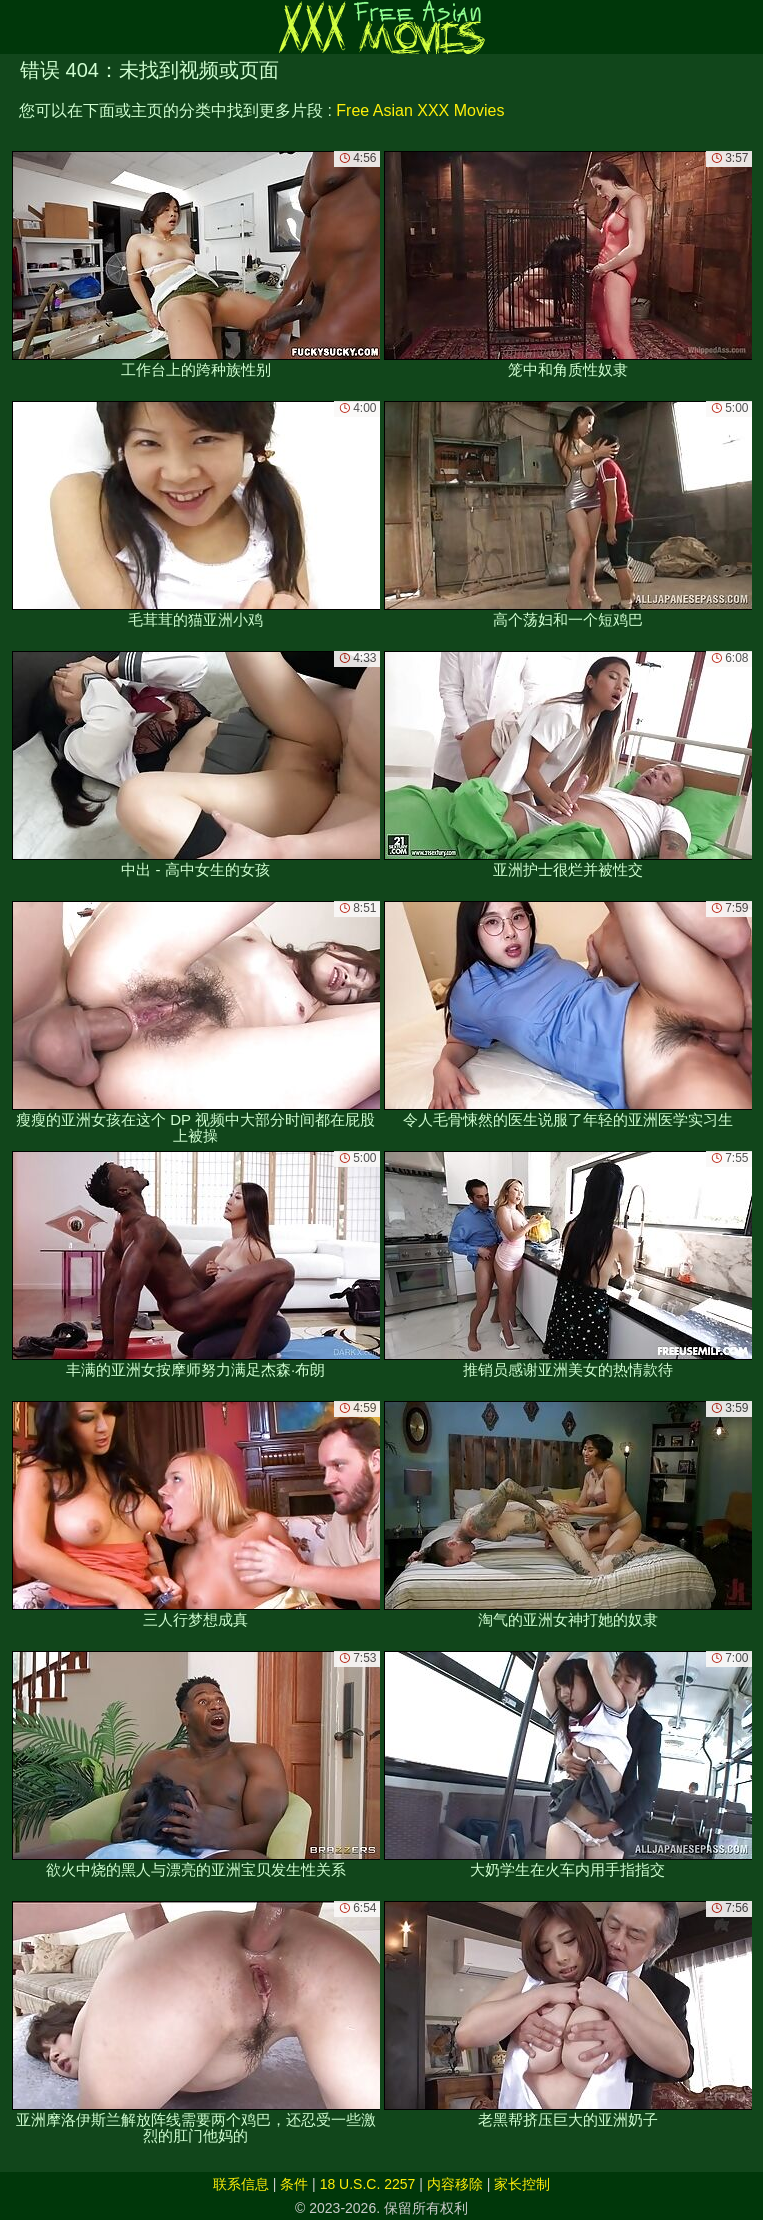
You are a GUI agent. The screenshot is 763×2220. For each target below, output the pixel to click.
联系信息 (241, 2184)
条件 (294, 2184)
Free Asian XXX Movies (420, 110)
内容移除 (455, 2184)
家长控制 (522, 2184)
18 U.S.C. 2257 (368, 2184)
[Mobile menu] (18, 27)
